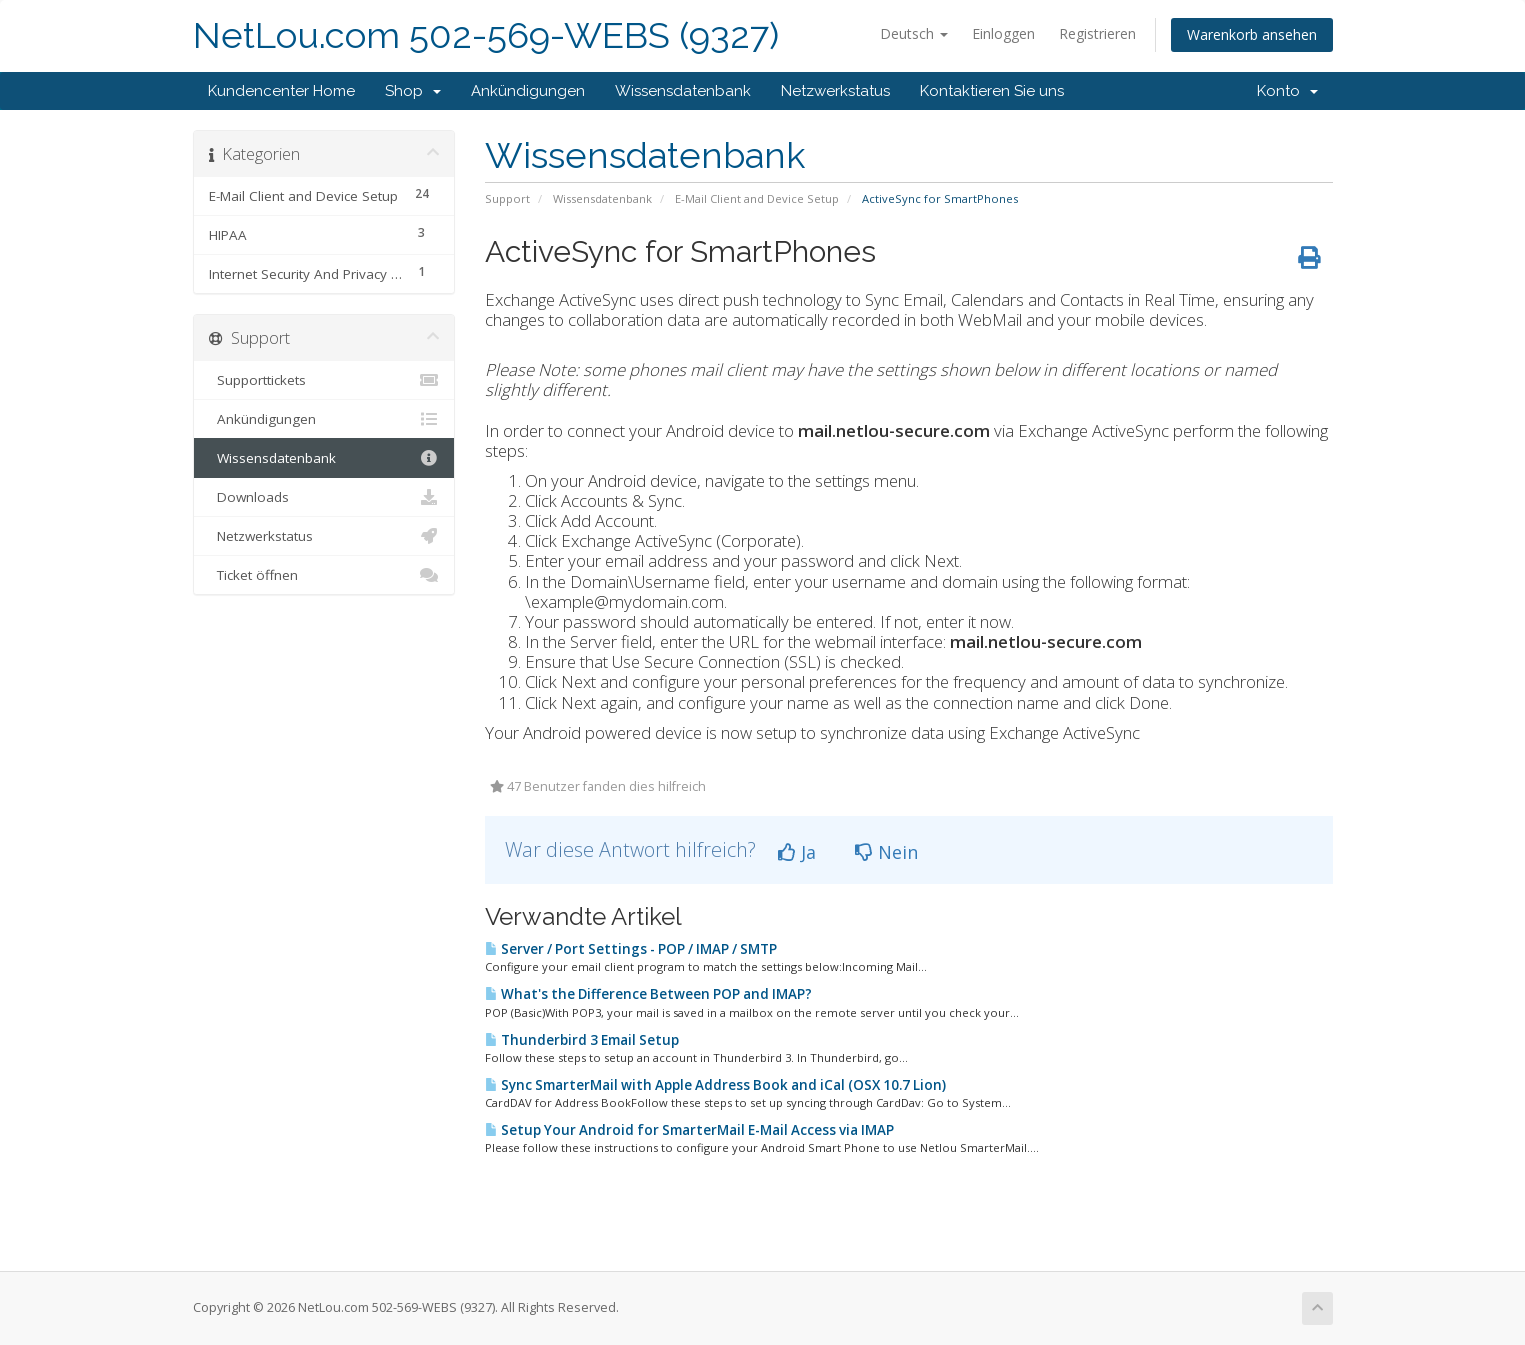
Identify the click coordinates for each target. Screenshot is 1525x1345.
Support (507, 198)
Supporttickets (324, 380)
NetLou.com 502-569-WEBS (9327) (486, 35)
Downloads (324, 497)
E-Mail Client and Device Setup (757, 198)
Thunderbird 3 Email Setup (582, 1040)
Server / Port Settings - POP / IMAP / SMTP (631, 949)
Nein (886, 852)
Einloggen (1003, 33)
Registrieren (1097, 33)
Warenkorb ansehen (1252, 34)
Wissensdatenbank (683, 91)
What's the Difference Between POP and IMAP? (648, 994)
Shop (413, 91)
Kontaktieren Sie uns (992, 91)
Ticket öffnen (324, 575)
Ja (797, 852)
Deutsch (914, 33)
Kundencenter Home (281, 91)
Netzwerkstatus (835, 91)
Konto (1287, 91)
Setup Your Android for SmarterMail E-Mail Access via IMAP (689, 1130)
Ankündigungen (528, 91)
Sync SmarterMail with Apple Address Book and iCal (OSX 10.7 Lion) (715, 1085)
